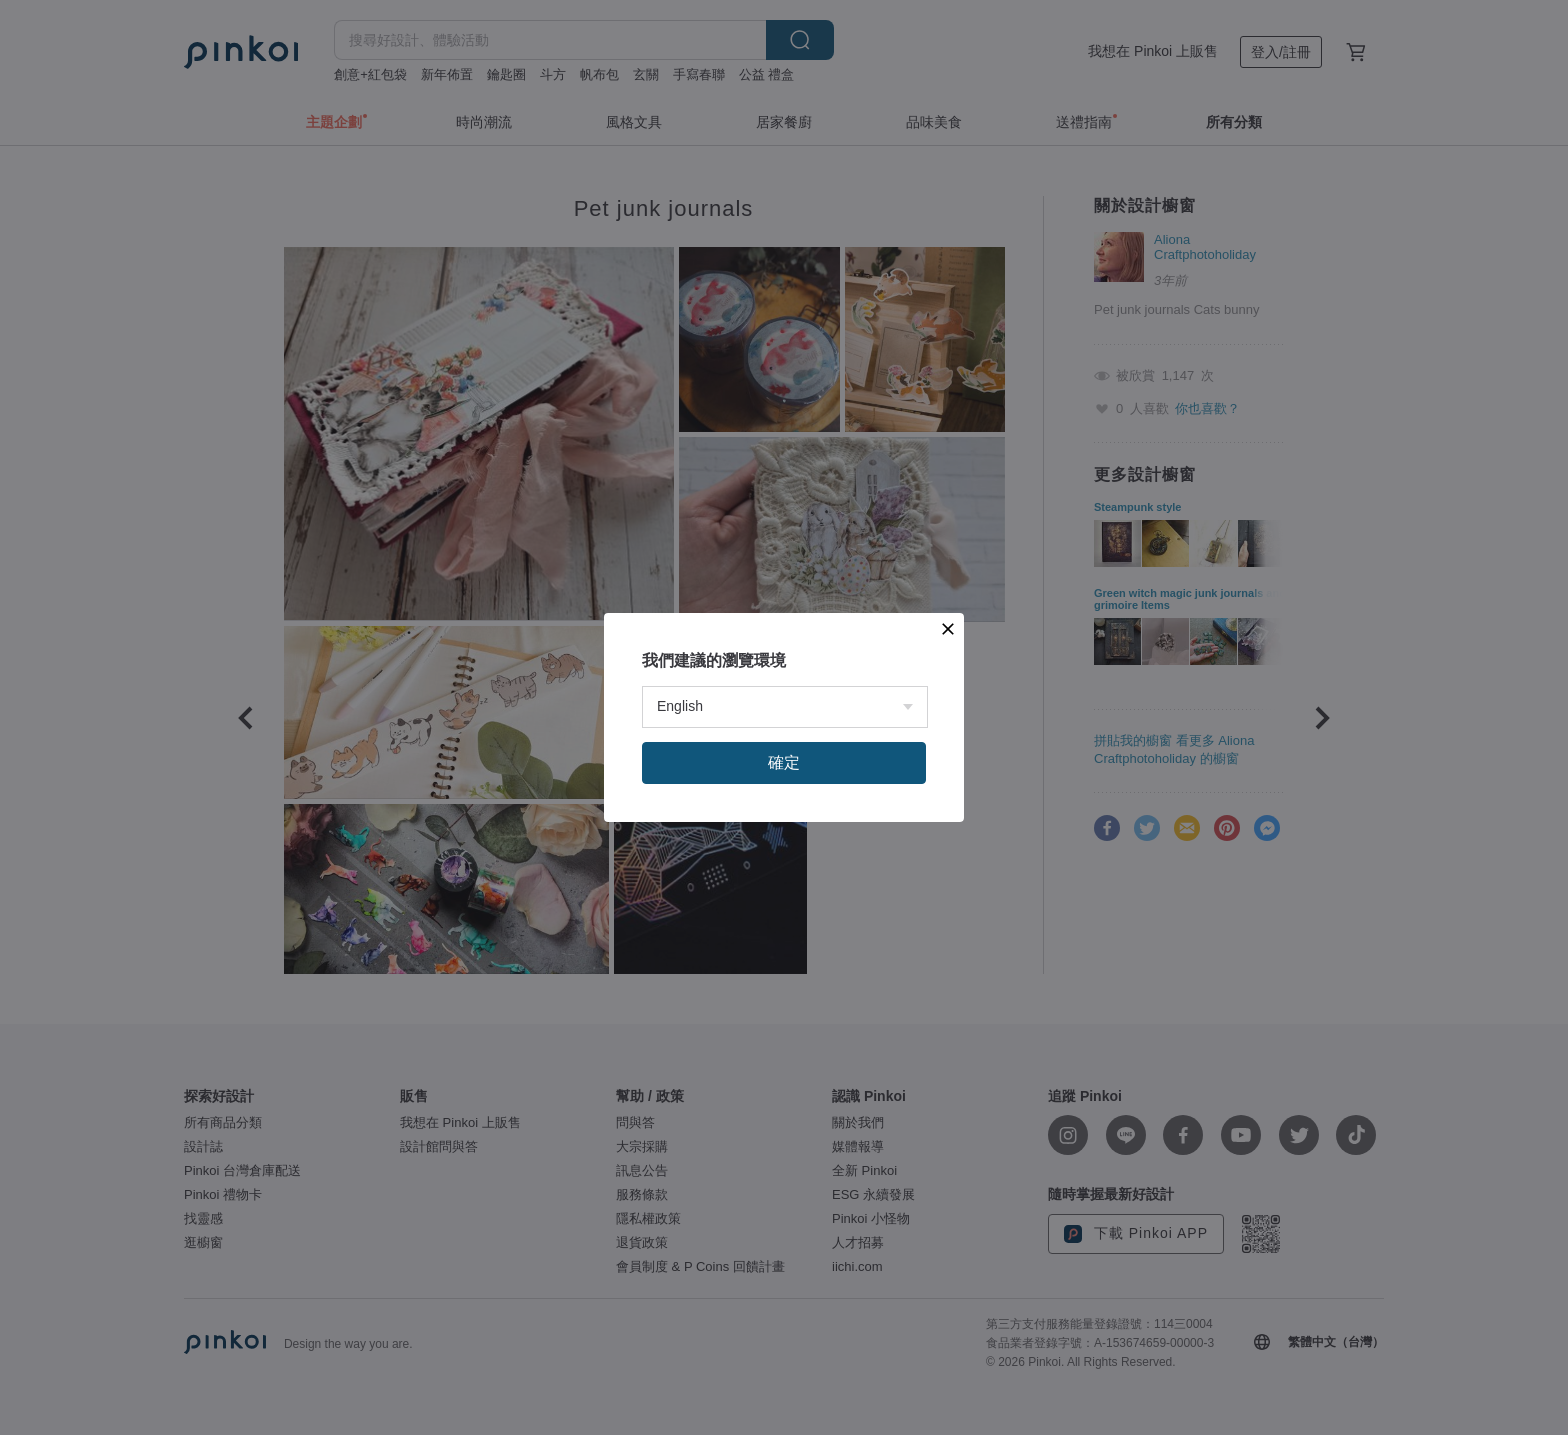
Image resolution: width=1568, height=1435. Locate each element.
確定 (784, 762)
